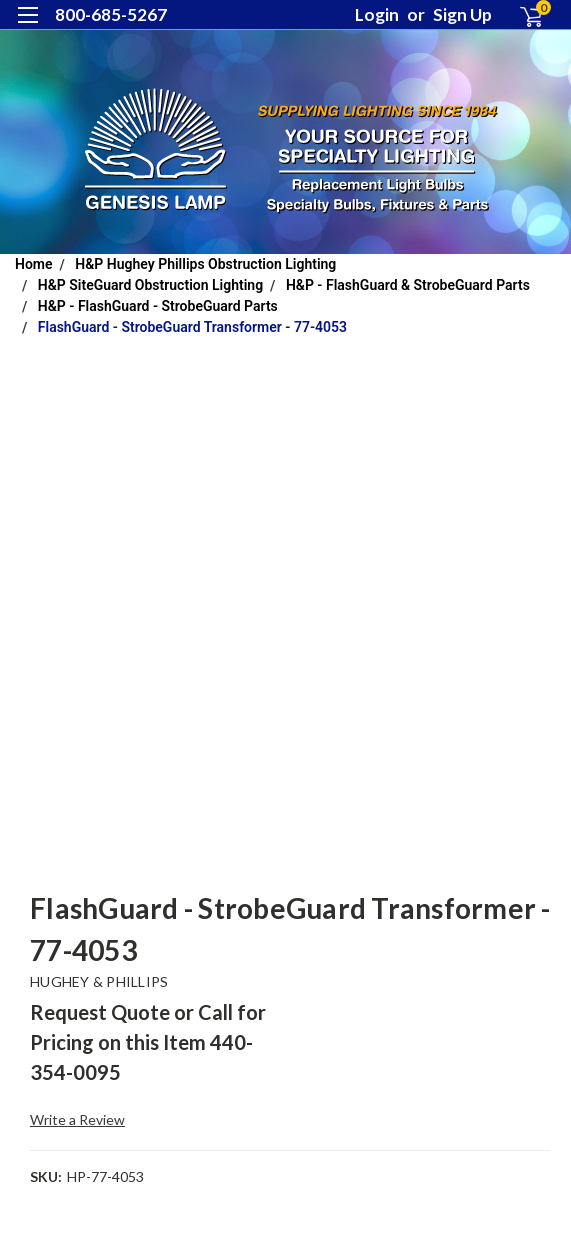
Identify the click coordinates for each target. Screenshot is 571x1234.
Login (377, 14)
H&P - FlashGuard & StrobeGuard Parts (408, 285)
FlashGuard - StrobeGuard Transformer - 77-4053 (192, 327)
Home (34, 264)
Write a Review (77, 1119)
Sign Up (462, 14)
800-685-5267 (111, 14)
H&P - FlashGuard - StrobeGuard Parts (158, 306)
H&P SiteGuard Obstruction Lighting (150, 285)
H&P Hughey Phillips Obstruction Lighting (205, 264)
